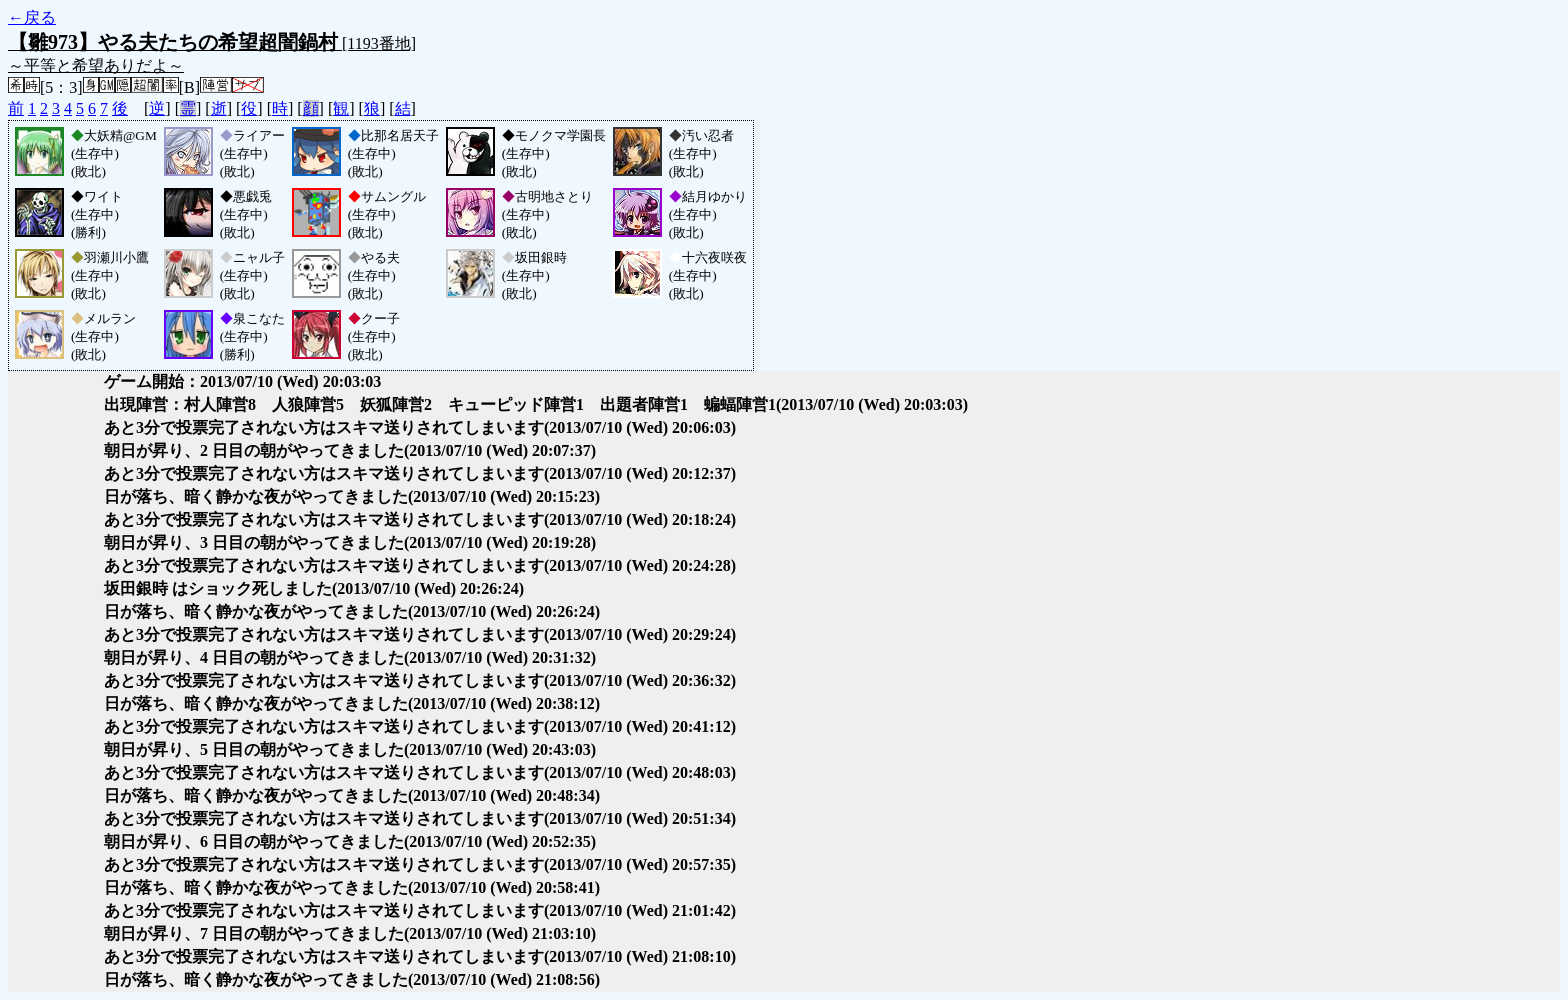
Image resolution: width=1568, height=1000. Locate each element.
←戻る (32, 17)
